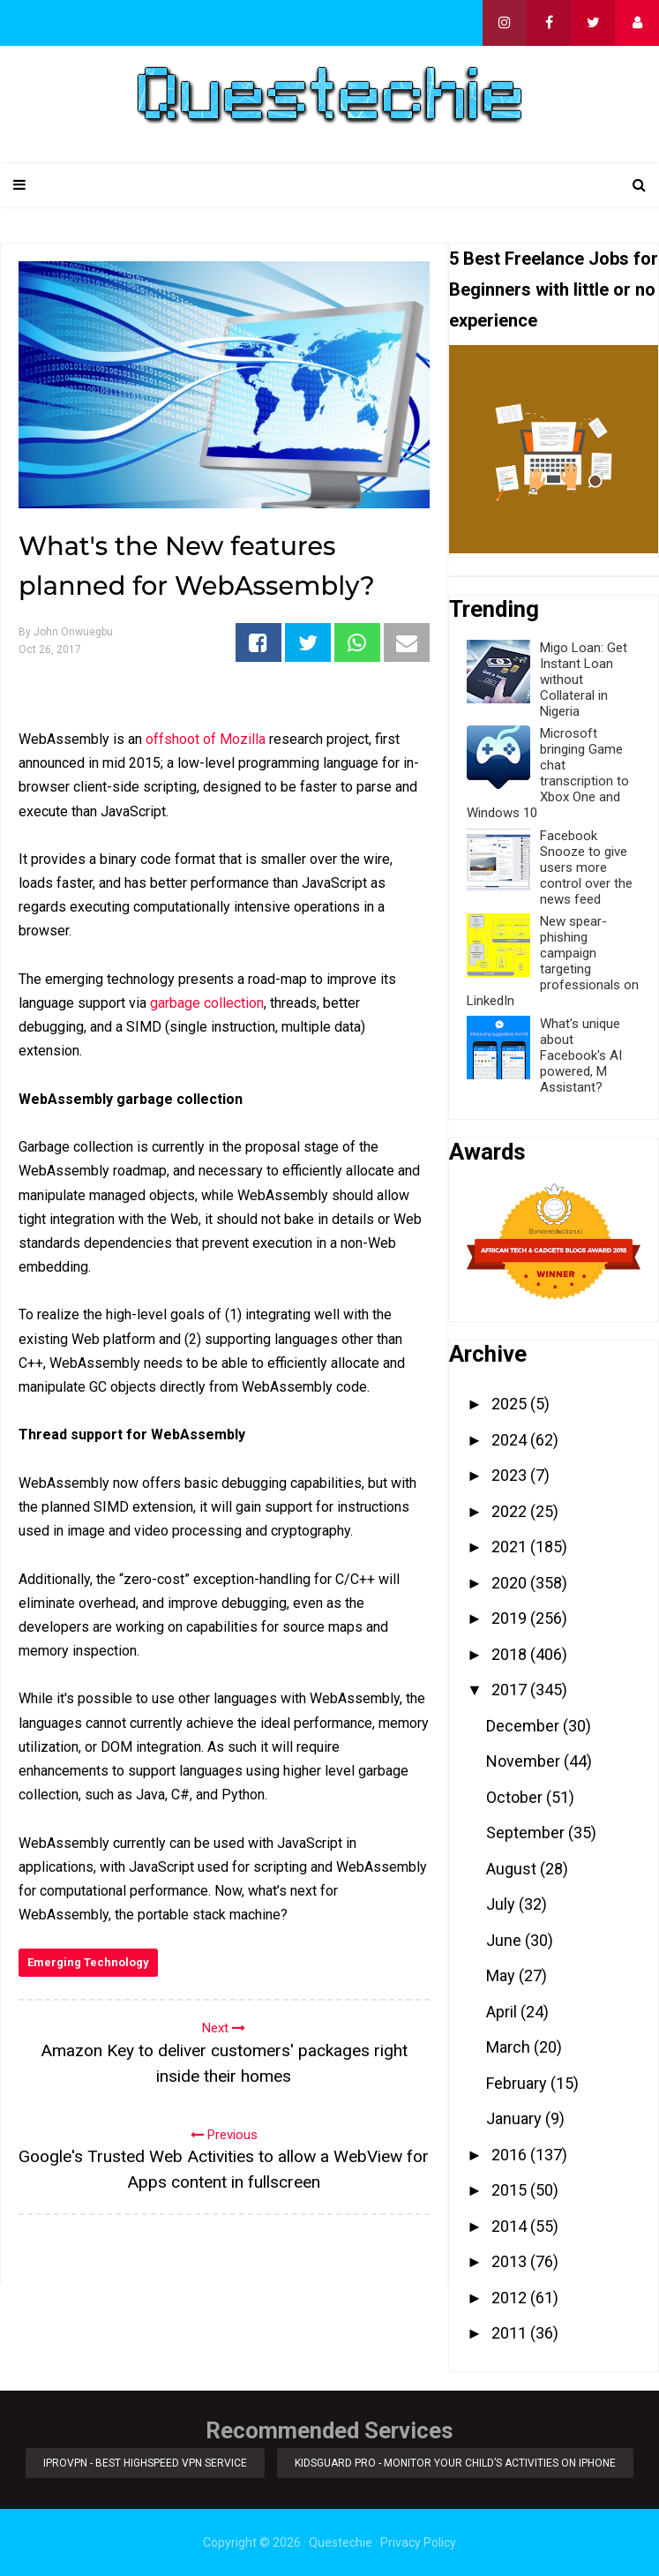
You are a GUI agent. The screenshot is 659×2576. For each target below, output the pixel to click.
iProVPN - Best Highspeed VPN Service (145, 2463)
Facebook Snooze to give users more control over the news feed (586, 867)
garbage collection (207, 1003)
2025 (510, 1403)
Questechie (340, 2542)
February (518, 2083)
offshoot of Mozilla (206, 739)
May (502, 1975)
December (524, 1725)
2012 (510, 2297)
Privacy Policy (418, 2542)
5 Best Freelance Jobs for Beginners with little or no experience (553, 289)
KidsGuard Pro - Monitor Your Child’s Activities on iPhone (455, 2463)
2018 (510, 1654)
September (527, 1832)
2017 (510, 1689)
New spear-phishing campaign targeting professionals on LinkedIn (553, 961)
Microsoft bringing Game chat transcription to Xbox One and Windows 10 (548, 773)
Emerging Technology (88, 1962)
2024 (510, 1440)
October (516, 1797)
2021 (510, 1546)
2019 (510, 1618)
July (502, 1904)
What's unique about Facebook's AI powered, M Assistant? (581, 1055)
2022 (510, 1511)
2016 (510, 2154)
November (525, 1761)
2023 (510, 1475)
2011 (510, 2333)
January (515, 2118)
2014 (510, 2226)
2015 (510, 2190)
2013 (510, 2261)
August (513, 1868)
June (505, 1940)
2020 (510, 1582)
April (503, 2011)
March (510, 2047)
